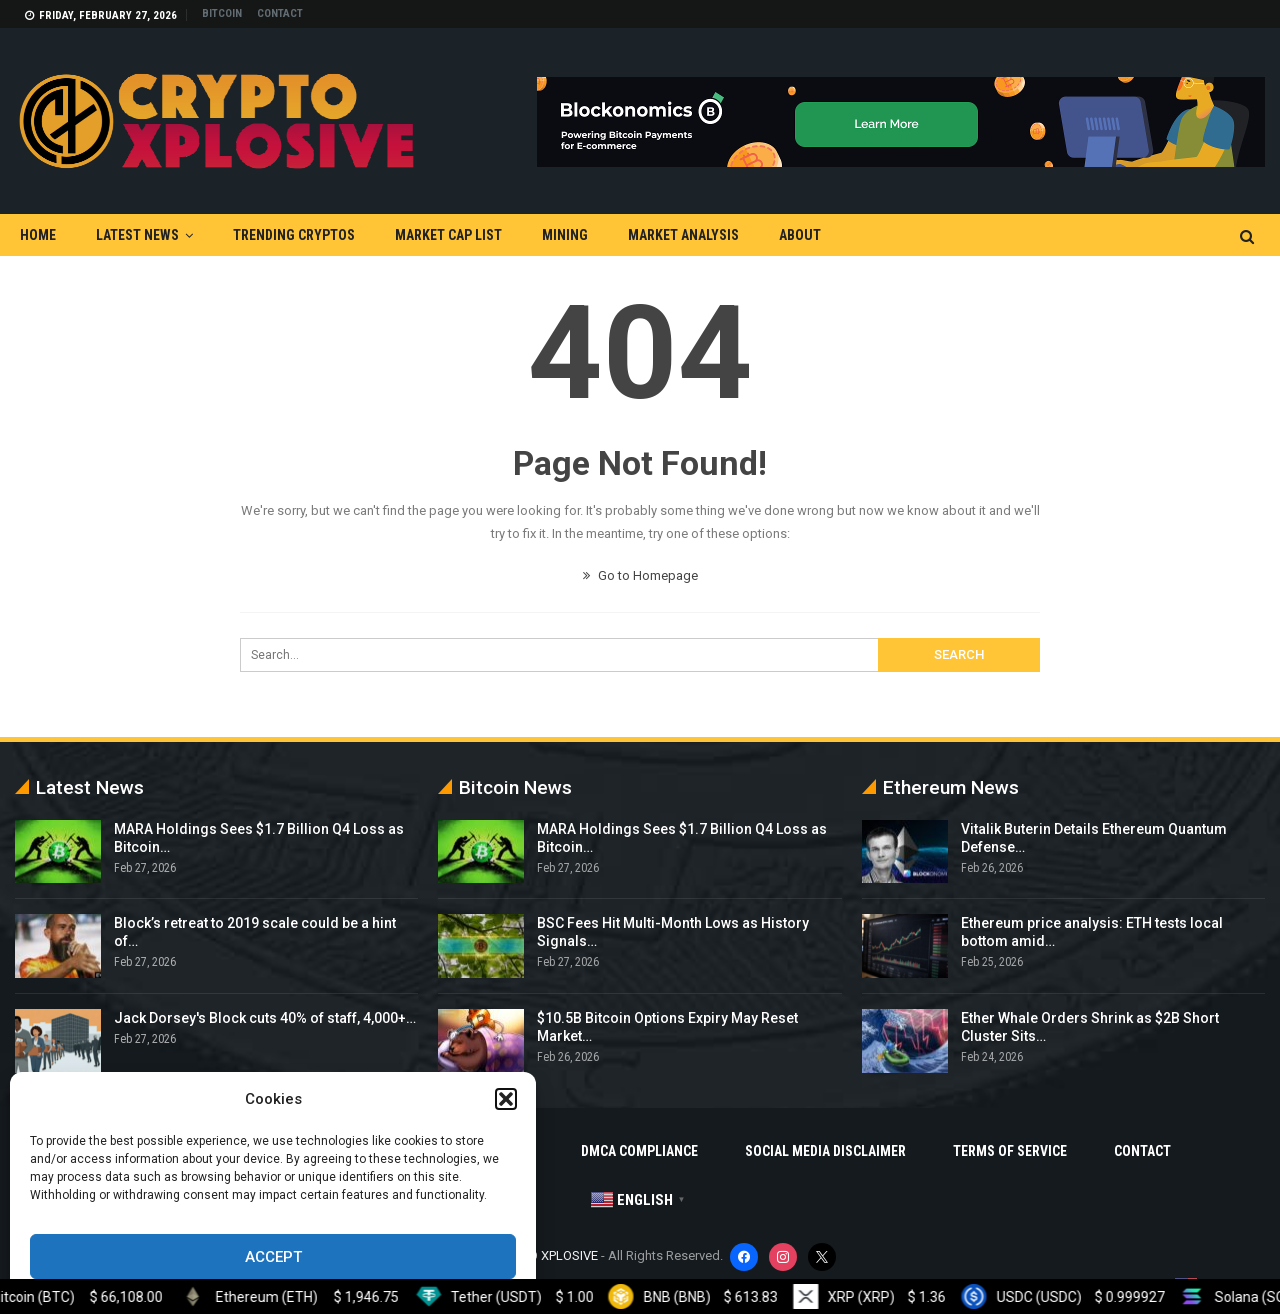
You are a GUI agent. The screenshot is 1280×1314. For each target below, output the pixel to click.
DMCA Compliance (639, 1151)
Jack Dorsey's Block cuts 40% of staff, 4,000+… (265, 1018)
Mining (565, 235)
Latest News (137, 235)
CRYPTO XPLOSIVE (545, 1255)
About (800, 235)
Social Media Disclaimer (825, 1151)
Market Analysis (683, 235)
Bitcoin (222, 13)
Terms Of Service (1010, 1151)
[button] (506, 1099)
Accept (273, 1257)
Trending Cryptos (294, 235)
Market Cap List (448, 235)
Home (38, 235)
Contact (280, 13)
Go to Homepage (640, 575)
